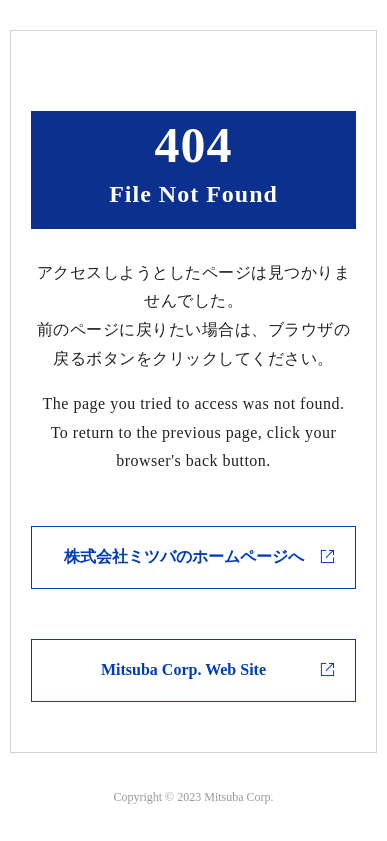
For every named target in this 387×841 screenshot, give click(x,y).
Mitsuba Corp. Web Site (183, 669)
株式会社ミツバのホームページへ (184, 556)
